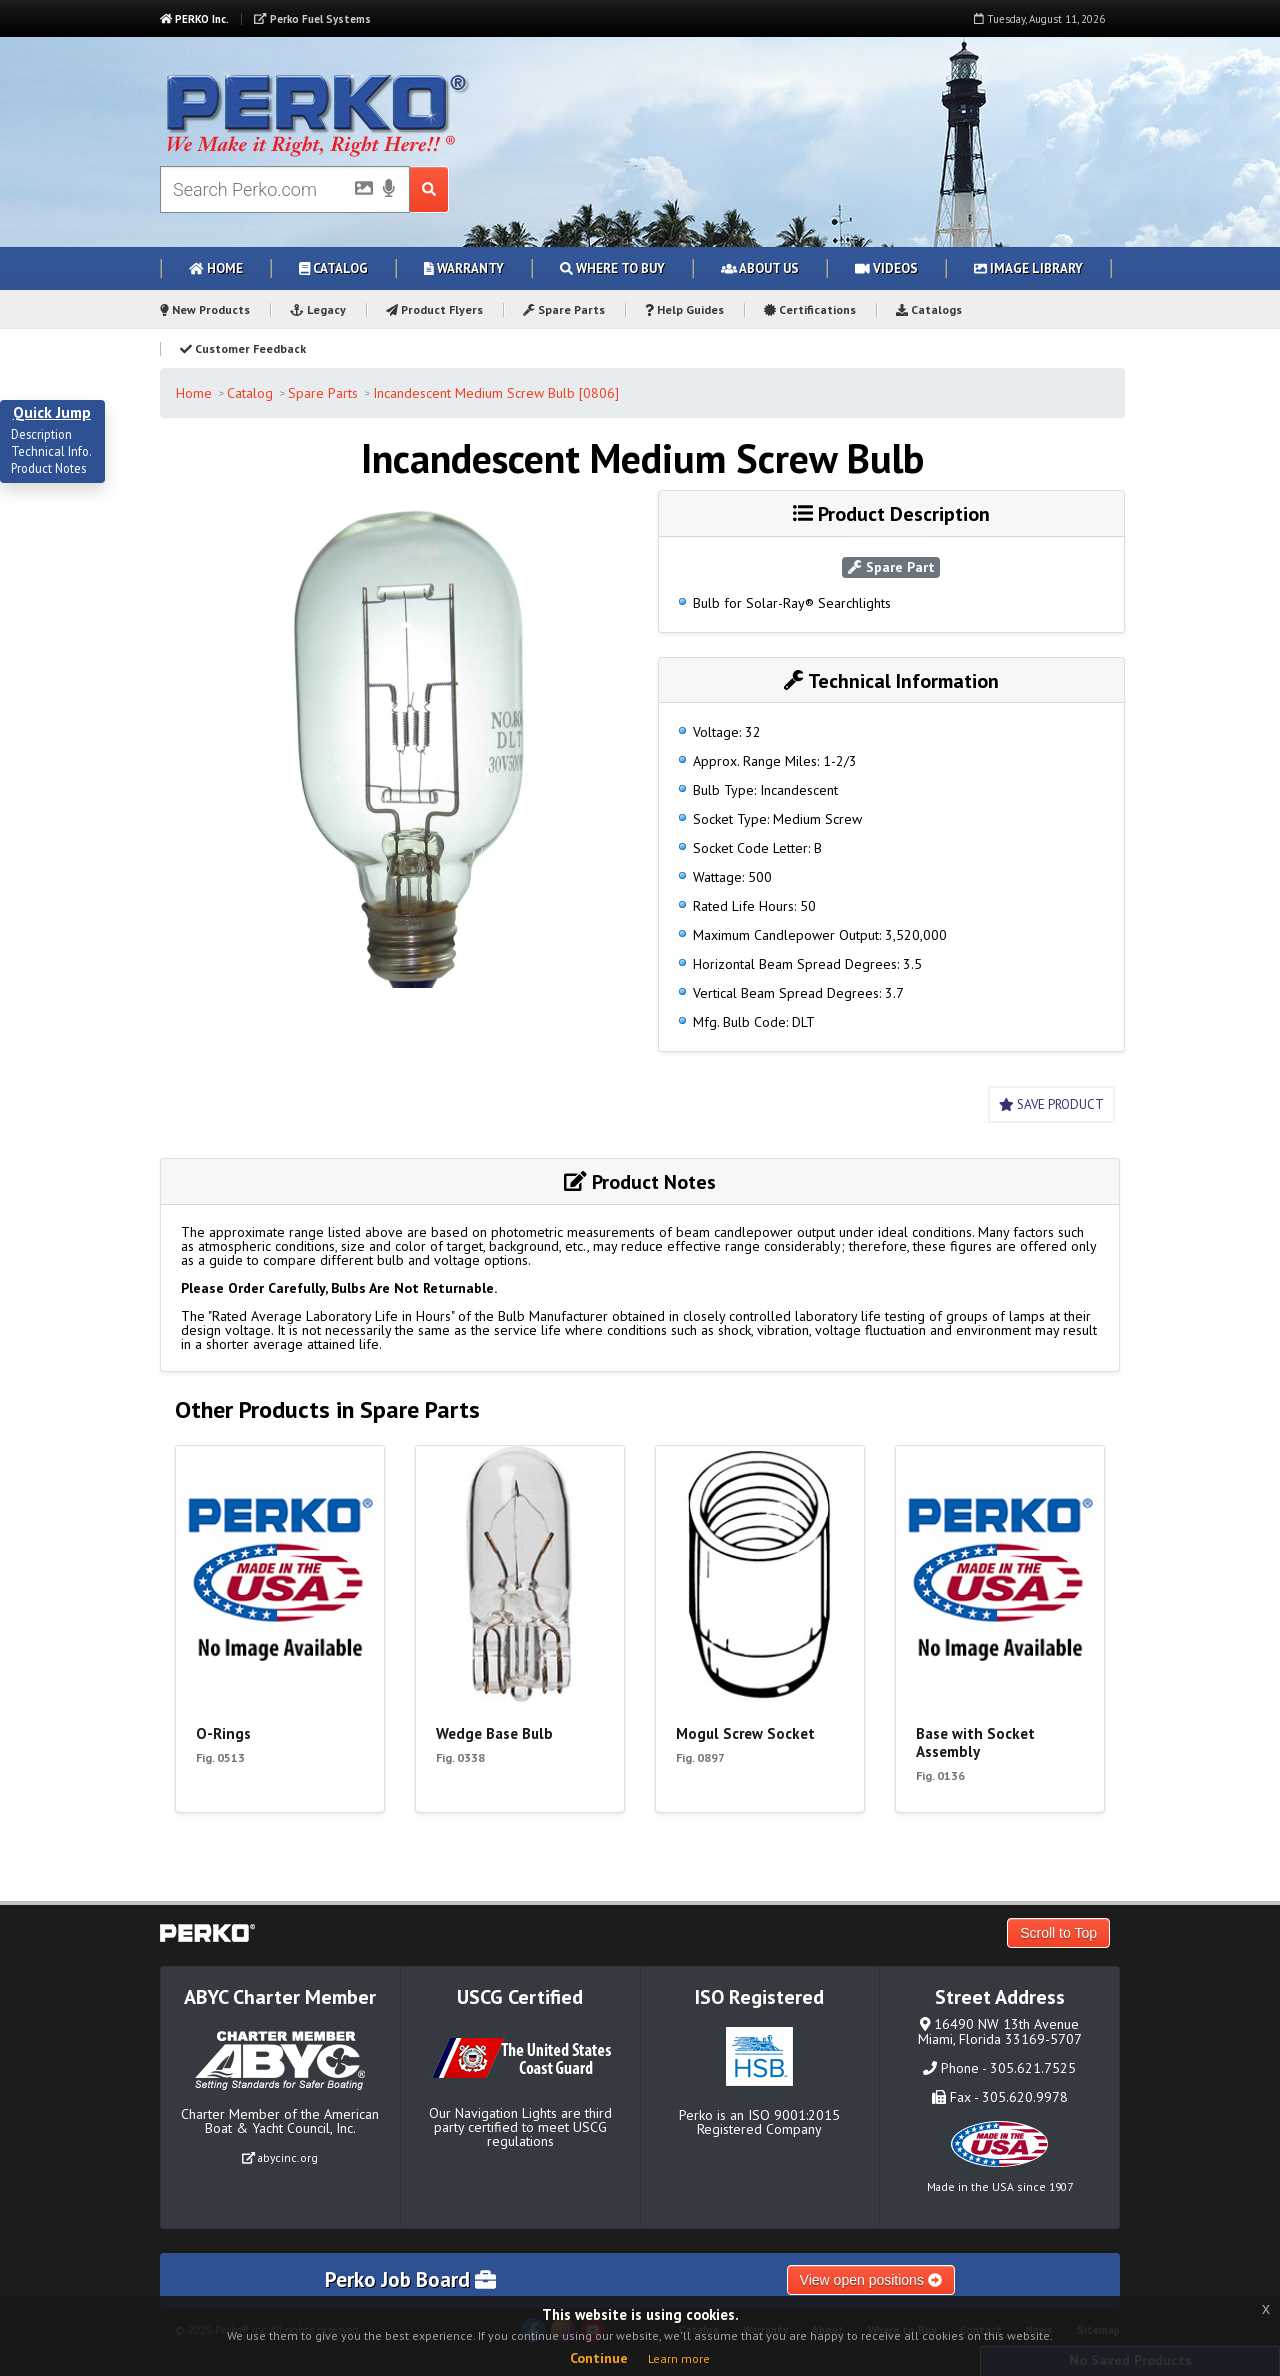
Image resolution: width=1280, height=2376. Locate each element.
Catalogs (929, 309)
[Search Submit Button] (429, 189)
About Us (760, 268)
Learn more (679, 2358)
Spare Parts (564, 309)
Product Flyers (434, 309)
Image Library (1028, 268)
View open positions (871, 2280)
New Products (205, 309)
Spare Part (891, 567)
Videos (886, 268)
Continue (599, 2358)
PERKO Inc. (194, 19)
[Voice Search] (389, 190)
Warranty (464, 268)
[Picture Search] (358, 192)
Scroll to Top (1058, 1933)
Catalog (333, 268)
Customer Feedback (243, 348)
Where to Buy (612, 268)
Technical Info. (51, 452)
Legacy (318, 309)
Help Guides (684, 309)
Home (216, 268)
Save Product (1051, 1104)
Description (41, 435)
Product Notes (48, 469)
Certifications (810, 309)
